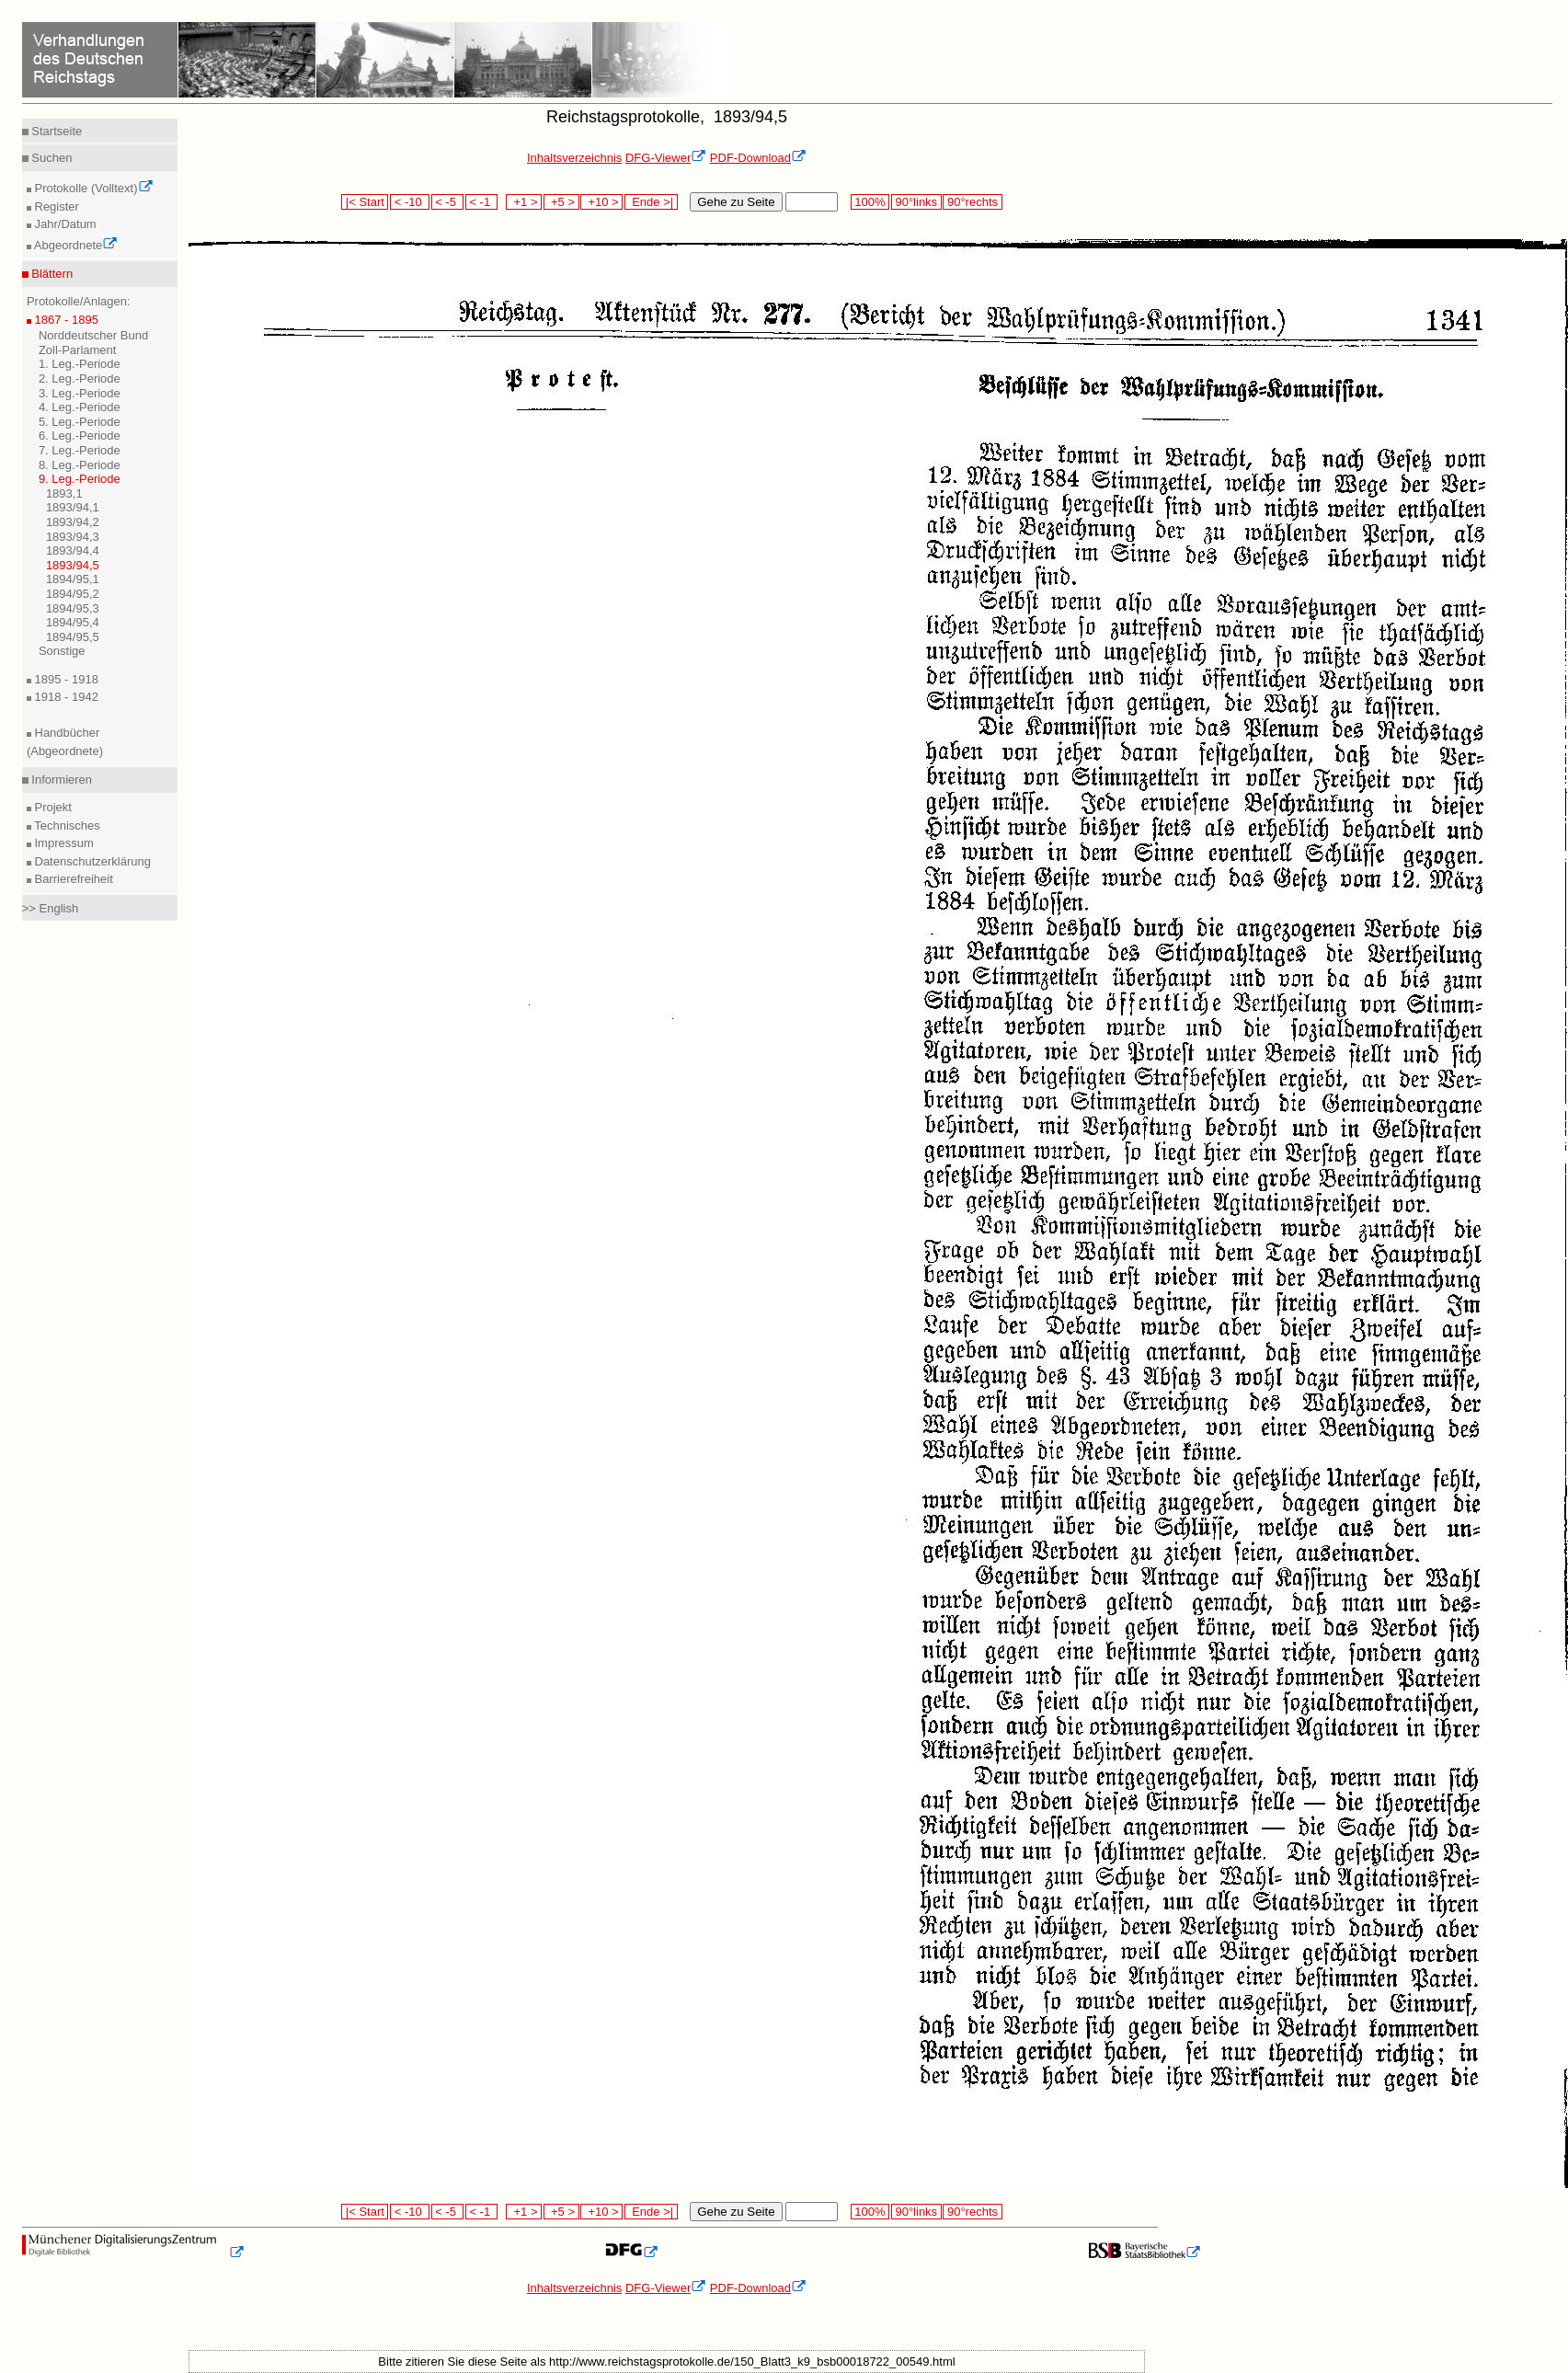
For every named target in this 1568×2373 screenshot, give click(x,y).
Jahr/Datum (64, 224)
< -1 (482, 202)
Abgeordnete (74, 245)
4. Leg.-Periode (79, 407)
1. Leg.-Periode (79, 364)
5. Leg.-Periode (79, 422)
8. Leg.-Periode (79, 465)
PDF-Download (758, 158)
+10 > (601, 202)
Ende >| (651, 202)
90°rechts (972, 202)
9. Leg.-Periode (79, 479)
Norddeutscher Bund (93, 335)
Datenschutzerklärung (91, 861)
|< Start (364, 202)
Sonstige (62, 651)
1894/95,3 (72, 608)
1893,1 (64, 493)
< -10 (410, 202)
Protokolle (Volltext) (92, 188)
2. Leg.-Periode (79, 378)
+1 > (524, 202)
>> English (50, 908)
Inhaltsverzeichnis (574, 158)
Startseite (56, 131)
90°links (916, 202)
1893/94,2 (72, 522)
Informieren (60, 779)
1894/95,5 (72, 637)
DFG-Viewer (665, 158)
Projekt (51, 807)
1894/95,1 (72, 579)
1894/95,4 (72, 622)
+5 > (561, 202)
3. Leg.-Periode (79, 393)
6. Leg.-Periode (79, 435)
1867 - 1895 (64, 320)
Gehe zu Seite (735, 202)
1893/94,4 (72, 550)
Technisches (65, 825)
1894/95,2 (72, 594)
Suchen (51, 158)
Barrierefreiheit (72, 879)
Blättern (51, 274)
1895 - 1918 (64, 679)
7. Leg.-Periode (79, 450)
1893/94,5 (72, 565)
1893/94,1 (72, 507)
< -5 (448, 202)
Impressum (62, 843)
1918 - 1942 (64, 697)
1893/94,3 (72, 537)
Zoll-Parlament (78, 350)
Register (55, 206)
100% (870, 202)
